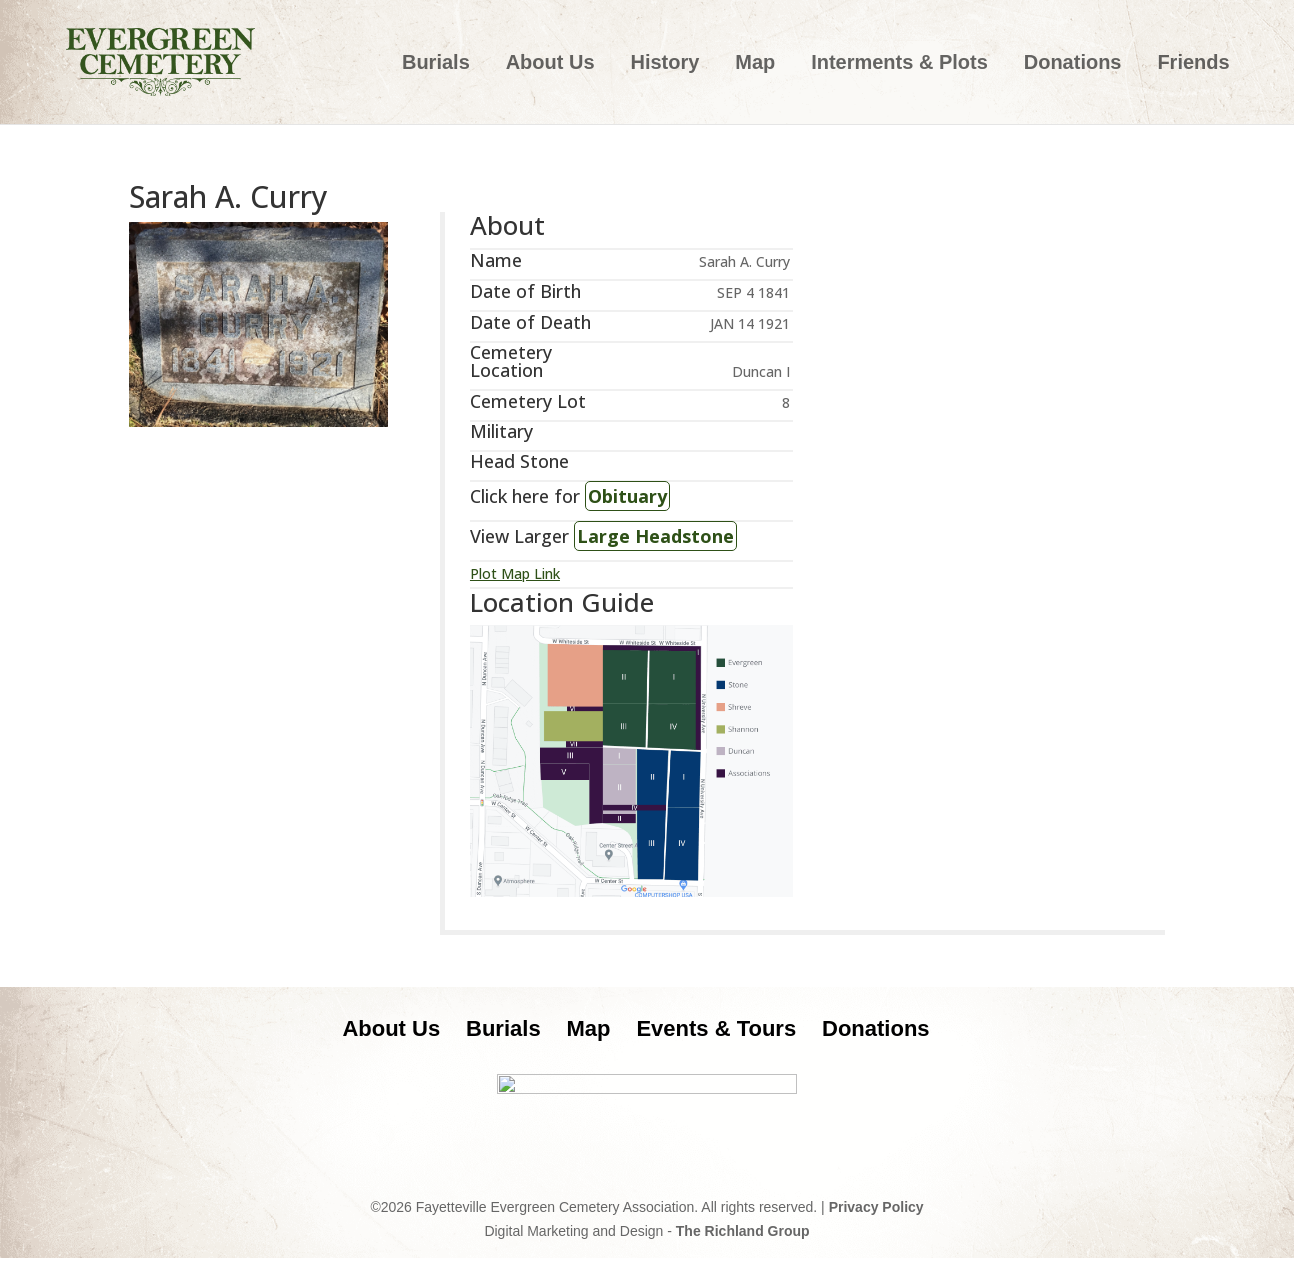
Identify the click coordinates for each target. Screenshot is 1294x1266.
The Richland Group (743, 1239)
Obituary (627, 496)
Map (755, 64)
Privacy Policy (876, 1215)
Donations (1073, 64)
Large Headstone (655, 536)
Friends (1193, 64)
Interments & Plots (899, 64)
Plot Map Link (515, 573)
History (664, 64)
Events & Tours (716, 1028)
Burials (436, 64)
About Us (550, 64)
